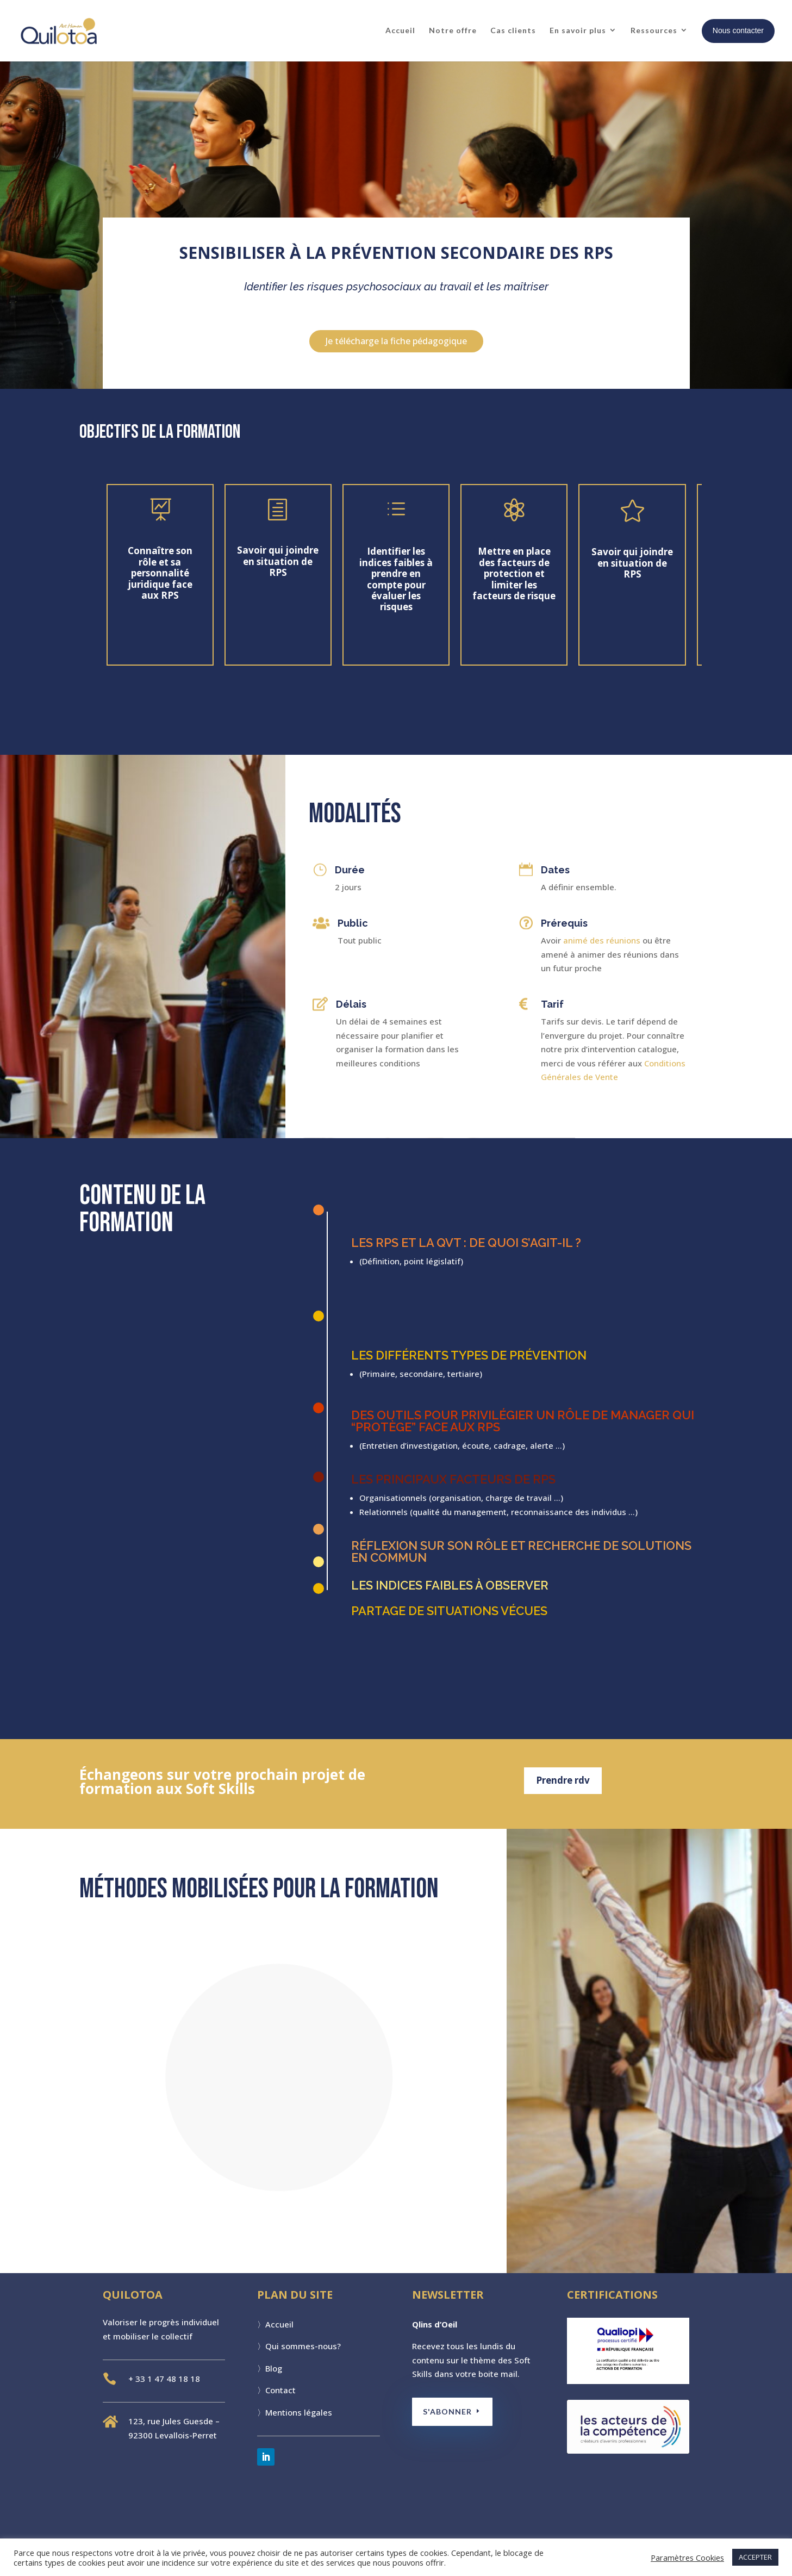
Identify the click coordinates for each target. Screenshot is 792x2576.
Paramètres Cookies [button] (687, 2557)
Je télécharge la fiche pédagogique (396, 341)
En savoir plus (578, 30)
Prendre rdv (563, 1780)
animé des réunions (601, 940)
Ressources (654, 30)
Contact (280, 2390)
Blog (273, 2368)
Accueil (400, 30)
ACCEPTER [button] (755, 2557)
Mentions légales (298, 2412)
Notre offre (453, 30)
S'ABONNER (450, 2411)
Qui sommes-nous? (303, 2346)
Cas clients (513, 30)
